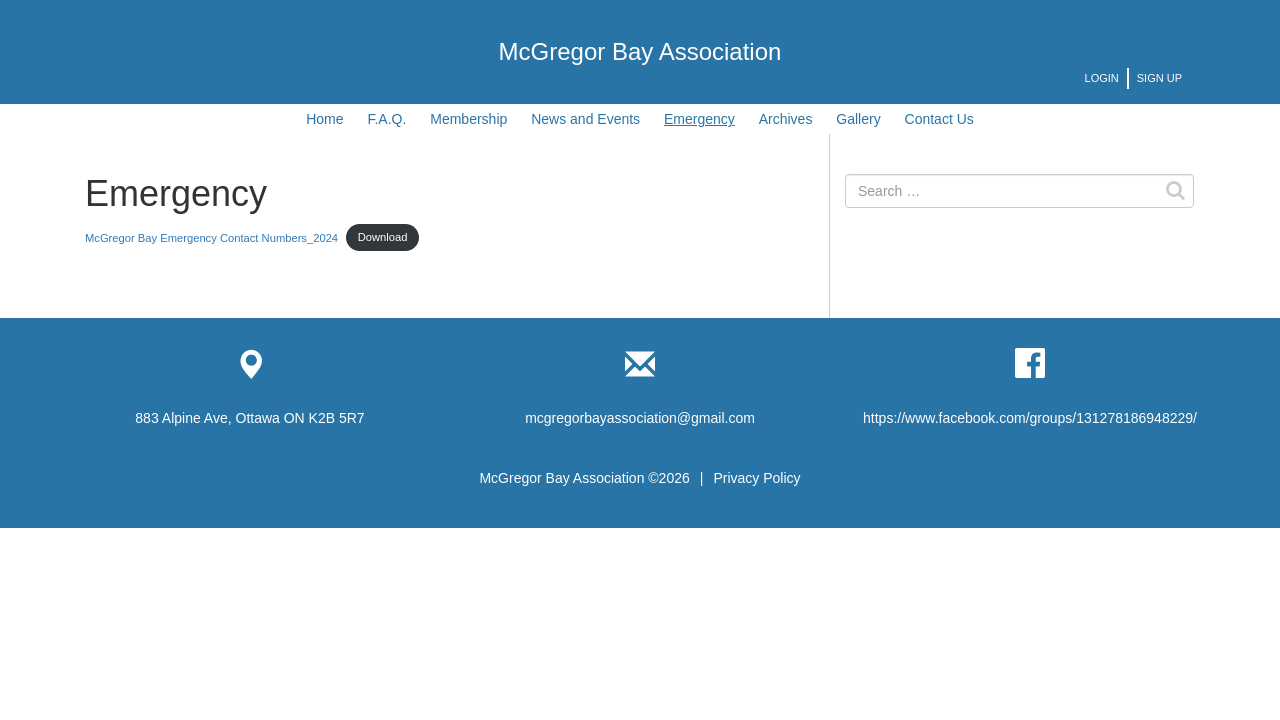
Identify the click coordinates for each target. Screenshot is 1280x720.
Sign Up (1159, 78)
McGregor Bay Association (640, 51)
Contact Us (939, 119)
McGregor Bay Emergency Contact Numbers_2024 (211, 237)
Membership (468, 119)
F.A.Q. (386, 119)
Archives (786, 119)
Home (324, 119)
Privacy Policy (756, 478)
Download (383, 237)
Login (1102, 78)
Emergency (699, 119)
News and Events (585, 119)
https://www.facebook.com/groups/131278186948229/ (1030, 418)
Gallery (858, 119)
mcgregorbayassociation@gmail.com (640, 418)
